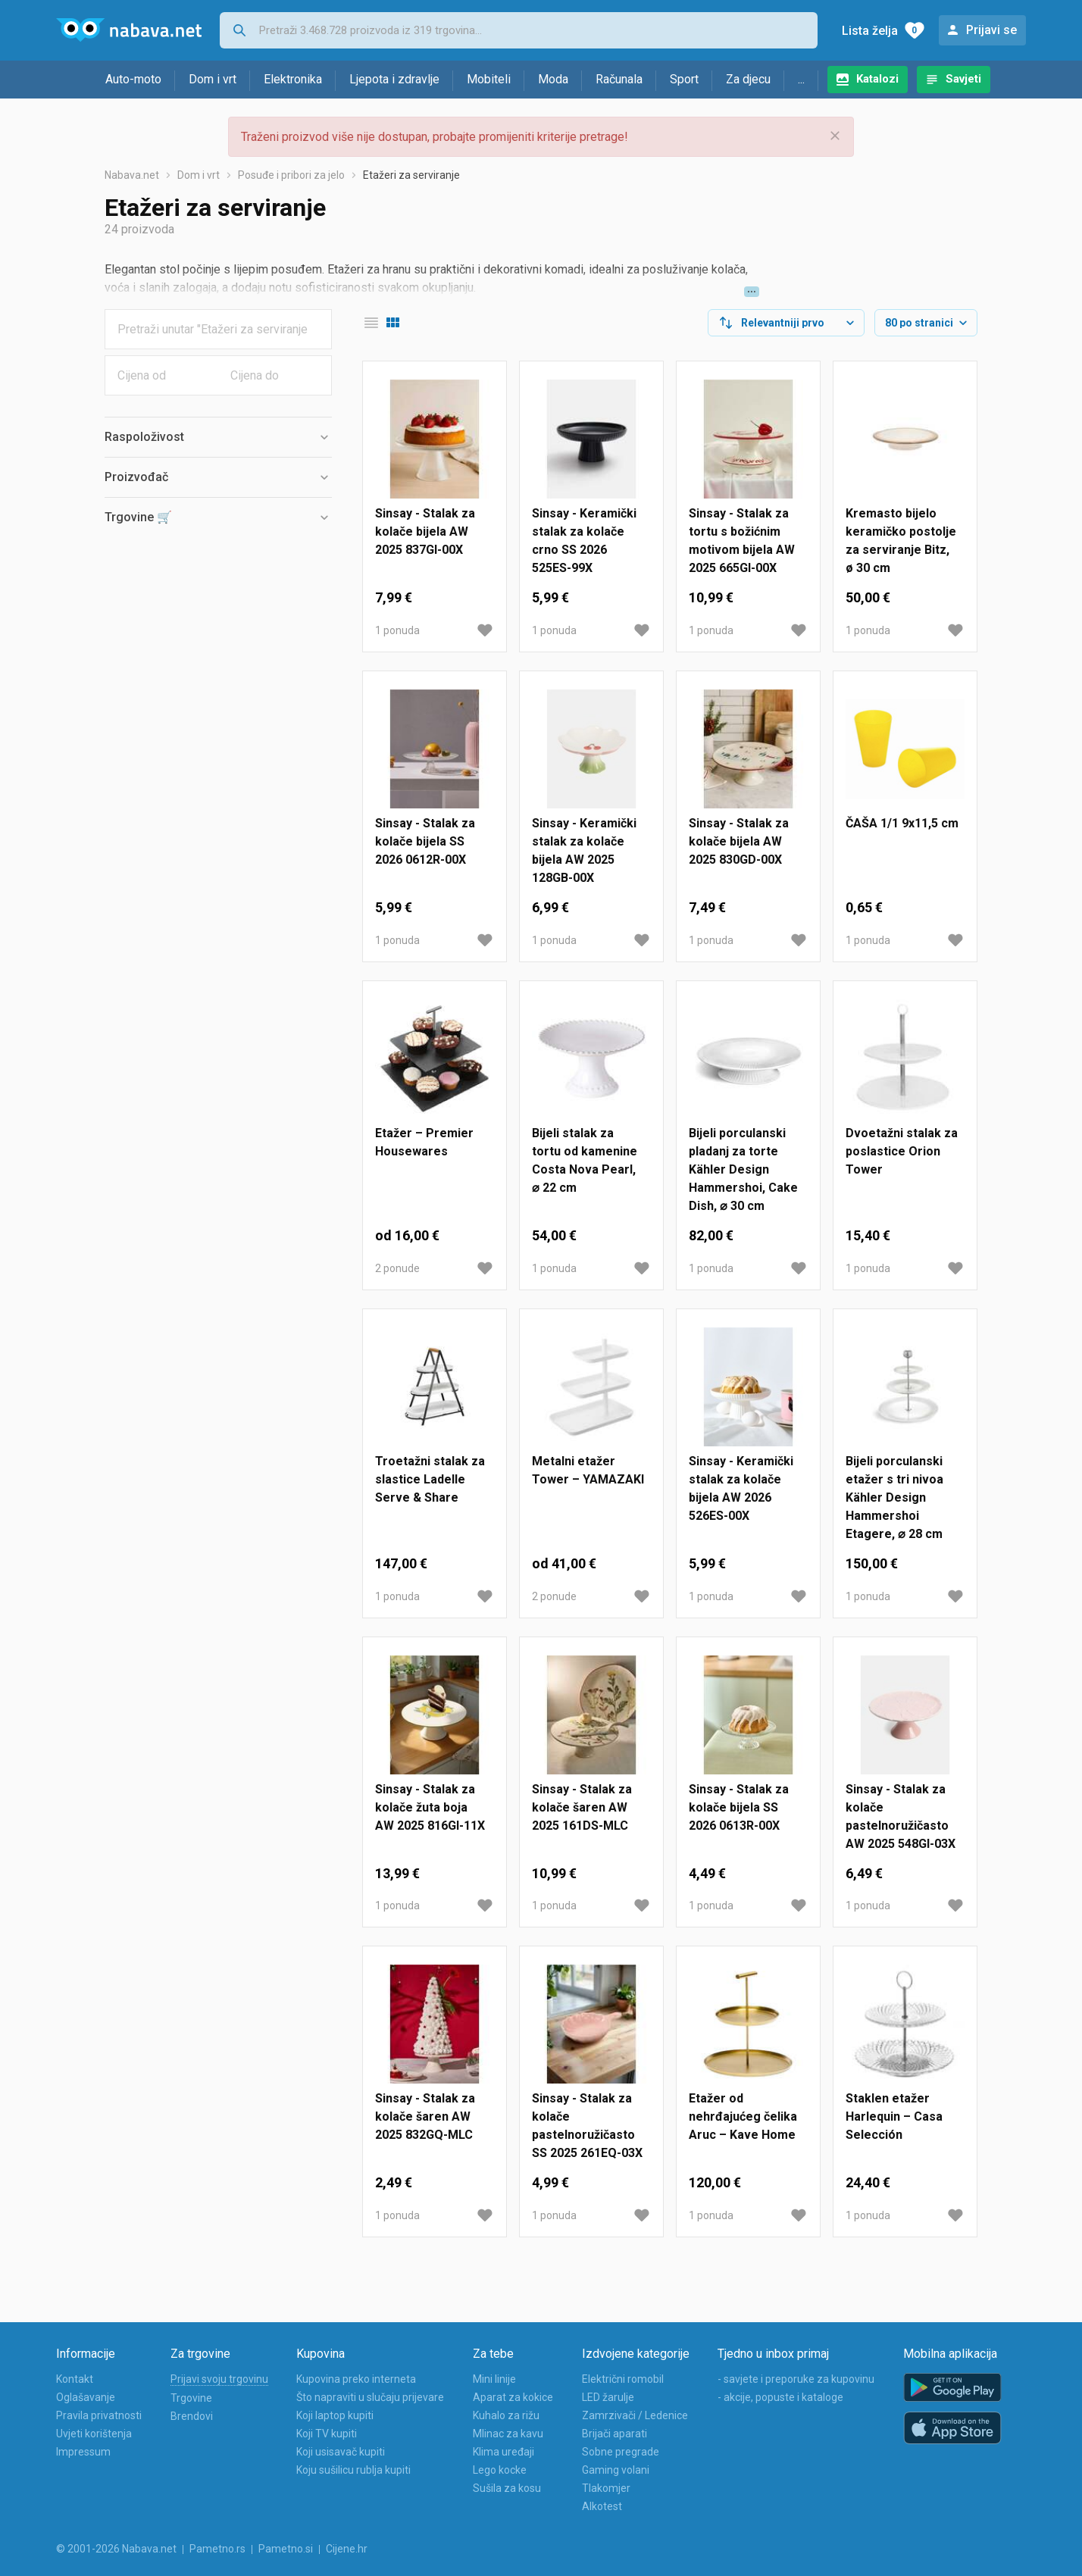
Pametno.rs (217, 2549)
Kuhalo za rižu (506, 2415)
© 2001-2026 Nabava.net (116, 2549)
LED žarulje (608, 2397)
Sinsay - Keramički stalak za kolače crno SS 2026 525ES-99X (584, 540)
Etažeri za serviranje (411, 175)
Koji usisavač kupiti (340, 2452)
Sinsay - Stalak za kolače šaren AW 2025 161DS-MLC (582, 1807)
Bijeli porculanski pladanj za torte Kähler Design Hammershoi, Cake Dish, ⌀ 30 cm (743, 1169)
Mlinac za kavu (508, 2434)
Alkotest (602, 2506)
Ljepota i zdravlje (394, 79)
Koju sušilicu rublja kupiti (353, 2470)
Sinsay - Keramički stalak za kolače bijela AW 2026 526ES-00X (741, 1488)
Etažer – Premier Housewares (424, 1142)
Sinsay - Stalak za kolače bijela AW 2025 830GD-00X (739, 841)
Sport (684, 79)
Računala (619, 79)
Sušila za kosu (507, 2488)
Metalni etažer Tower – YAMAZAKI (588, 1470)
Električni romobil (623, 2379)
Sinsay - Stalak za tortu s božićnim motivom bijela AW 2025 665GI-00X (742, 540)
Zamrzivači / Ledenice (635, 2415)
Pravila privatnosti (99, 2415)
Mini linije (494, 2379)
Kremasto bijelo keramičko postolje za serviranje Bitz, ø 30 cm (901, 540)
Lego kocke (500, 2470)
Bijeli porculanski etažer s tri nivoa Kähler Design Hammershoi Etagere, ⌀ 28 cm (894, 1497)
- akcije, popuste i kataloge (780, 2397)
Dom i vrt (212, 79)
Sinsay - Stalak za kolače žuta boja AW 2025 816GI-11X (430, 1807)
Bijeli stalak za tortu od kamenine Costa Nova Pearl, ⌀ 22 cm (584, 1160)
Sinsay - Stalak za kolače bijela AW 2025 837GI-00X (425, 531)
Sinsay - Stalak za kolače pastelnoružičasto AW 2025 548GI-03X (900, 1816)
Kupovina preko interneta (356, 2379)
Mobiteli (489, 79)
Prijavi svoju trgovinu (219, 2379)
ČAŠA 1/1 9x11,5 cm (902, 823)
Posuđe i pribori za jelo (291, 175)
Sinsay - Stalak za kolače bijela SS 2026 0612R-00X (425, 841)
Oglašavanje (85, 2397)
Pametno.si (285, 2549)
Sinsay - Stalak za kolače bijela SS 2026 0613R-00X (739, 1807)
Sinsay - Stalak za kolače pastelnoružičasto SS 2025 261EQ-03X (587, 2125)
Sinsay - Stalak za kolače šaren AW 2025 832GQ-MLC (425, 2116)
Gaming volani (615, 2470)
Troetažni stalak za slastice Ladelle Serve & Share (430, 1479)
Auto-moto (133, 79)
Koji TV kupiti (326, 2434)
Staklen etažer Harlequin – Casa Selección (894, 2116)
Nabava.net (132, 175)
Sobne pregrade (620, 2452)
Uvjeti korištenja (94, 2434)
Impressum (83, 2452)
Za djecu (748, 79)
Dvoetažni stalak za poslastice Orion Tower (902, 1151)
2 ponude (397, 1268)
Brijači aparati (614, 2434)
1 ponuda (397, 630)
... (801, 79)
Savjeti (963, 79)
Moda (553, 79)
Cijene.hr (346, 2549)
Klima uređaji (503, 2452)
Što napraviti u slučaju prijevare (370, 2397)
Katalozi (877, 79)
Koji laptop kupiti (335, 2415)
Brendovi (191, 2416)
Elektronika (293, 79)
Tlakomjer (606, 2488)
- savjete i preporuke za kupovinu (796, 2379)
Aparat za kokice (513, 2397)
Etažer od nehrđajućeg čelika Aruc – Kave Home (743, 2116)
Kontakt (74, 2379)
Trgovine (191, 2398)
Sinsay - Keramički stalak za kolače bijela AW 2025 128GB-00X (584, 850)
